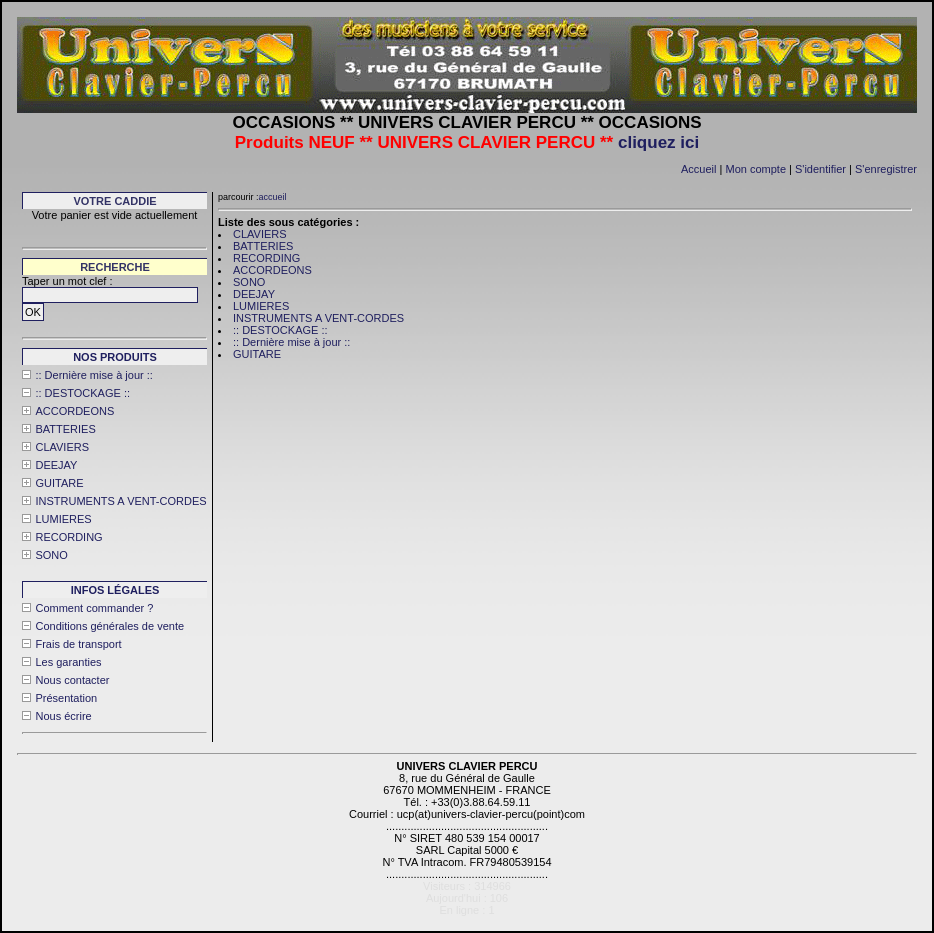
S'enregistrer (886, 169)
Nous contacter (72, 680)
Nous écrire (63, 716)
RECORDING (68, 537)
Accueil (698, 169)
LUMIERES (63, 519)
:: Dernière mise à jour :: (93, 375)
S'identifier (820, 169)
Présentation (66, 698)
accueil (273, 197)
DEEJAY (56, 465)
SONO (51, 555)
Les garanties (68, 662)
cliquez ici (658, 142)
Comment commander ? (94, 608)
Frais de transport (78, 644)
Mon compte (755, 169)
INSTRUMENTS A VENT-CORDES (120, 501)
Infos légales (115, 590)
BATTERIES (65, 429)
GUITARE (59, 483)
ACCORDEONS (74, 411)
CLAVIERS (62, 447)
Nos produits (115, 357)
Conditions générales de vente (109, 626)
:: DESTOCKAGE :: (82, 393)
